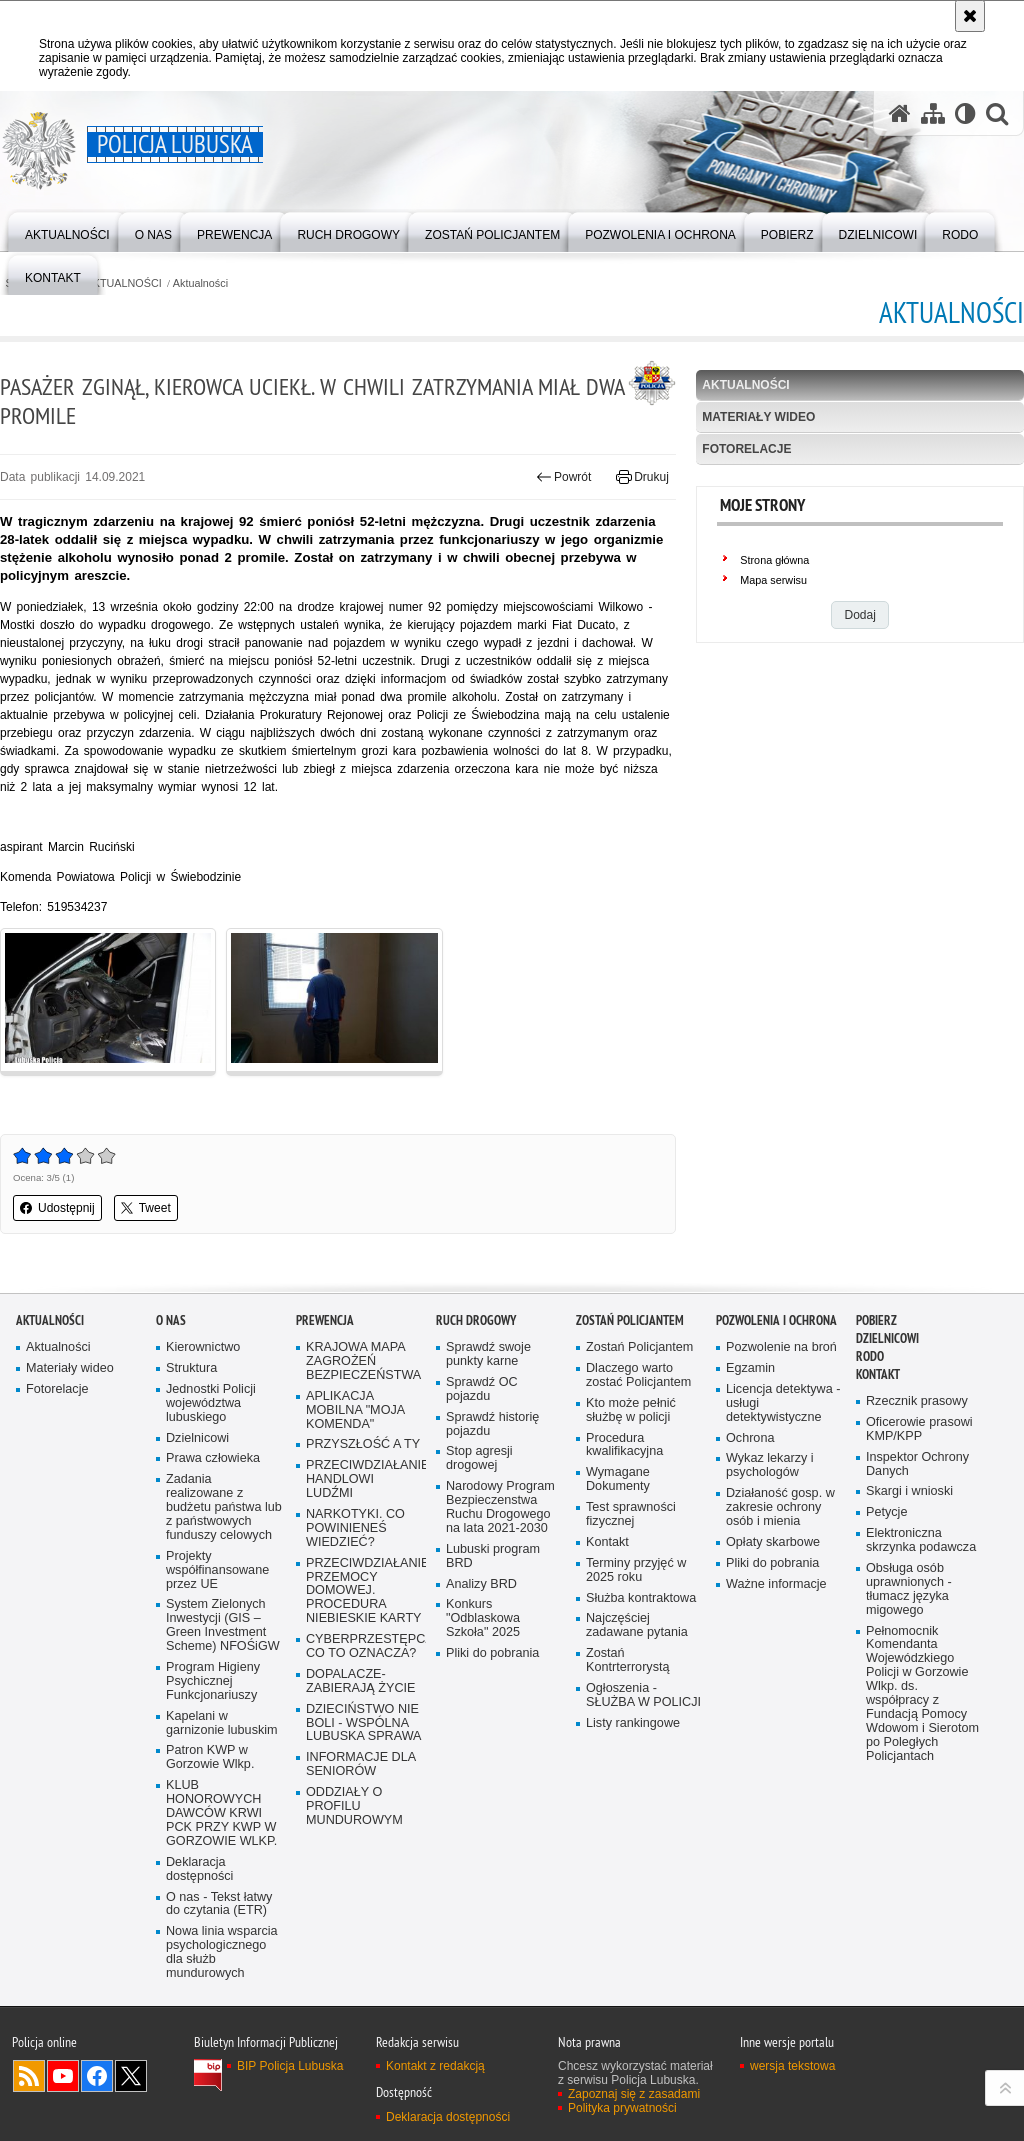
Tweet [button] (146, 1208)
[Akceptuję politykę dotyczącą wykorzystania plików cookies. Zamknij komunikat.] (970, 16)
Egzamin (750, 1368)
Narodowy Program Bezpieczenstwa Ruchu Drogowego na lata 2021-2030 (500, 1507)
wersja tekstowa (792, 2066)
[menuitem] (67, 230)
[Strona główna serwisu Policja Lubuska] (900, 113)
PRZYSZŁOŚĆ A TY (363, 1444)
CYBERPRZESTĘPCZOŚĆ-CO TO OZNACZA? (364, 1646)
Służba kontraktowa (641, 1598)
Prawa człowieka (213, 1458)
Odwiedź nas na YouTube (63, 2076)
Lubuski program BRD (493, 1556)
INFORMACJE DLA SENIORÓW (361, 1764)
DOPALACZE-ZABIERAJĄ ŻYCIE (360, 1681)
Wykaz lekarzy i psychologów (770, 1465)
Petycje (886, 1512)
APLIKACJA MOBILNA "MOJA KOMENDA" (355, 1410)
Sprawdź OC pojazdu (482, 1389)
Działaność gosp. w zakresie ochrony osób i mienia (780, 1507)
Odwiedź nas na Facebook (97, 2076)
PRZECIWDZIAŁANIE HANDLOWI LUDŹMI (364, 1479)
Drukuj (642, 477)
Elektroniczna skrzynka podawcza (921, 1540)
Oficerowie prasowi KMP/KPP (919, 1429)
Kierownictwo (203, 1347)
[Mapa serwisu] (933, 113)
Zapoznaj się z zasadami (634, 2094)
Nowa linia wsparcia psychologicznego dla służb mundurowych (222, 1952)
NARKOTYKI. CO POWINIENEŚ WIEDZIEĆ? (355, 1528)
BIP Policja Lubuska (290, 2066)
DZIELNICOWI (887, 1338)
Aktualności (200, 283)
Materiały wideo (758, 417)
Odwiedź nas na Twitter (131, 2076)
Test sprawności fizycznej (631, 1514)
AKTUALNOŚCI (124, 283)
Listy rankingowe (633, 1723)
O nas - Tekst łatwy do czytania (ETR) (219, 1904)
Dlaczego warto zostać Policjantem (638, 1375)
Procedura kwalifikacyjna (624, 1445)
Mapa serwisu (773, 580)
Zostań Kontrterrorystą (628, 1660)
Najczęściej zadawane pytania (637, 1625)
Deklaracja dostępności (199, 1869)
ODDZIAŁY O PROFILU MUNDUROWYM (354, 1806)
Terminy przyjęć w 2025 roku (636, 1570)
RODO (870, 1356)
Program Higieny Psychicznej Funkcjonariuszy (213, 1681)
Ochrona (750, 1438)
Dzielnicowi (197, 1438)
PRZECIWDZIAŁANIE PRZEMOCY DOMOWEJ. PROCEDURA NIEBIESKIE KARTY (364, 1591)
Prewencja (325, 1320)
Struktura (191, 1368)
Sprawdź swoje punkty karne (488, 1354)
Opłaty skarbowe (773, 1542)
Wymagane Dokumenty (618, 1479)
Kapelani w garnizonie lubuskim (222, 1723)
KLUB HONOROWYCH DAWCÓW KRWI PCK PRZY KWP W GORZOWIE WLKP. (221, 1813)
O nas (171, 1320)
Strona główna (774, 560)
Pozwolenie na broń (781, 1347)
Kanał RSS (29, 2076)
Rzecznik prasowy (917, 1401)
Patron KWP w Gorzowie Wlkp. (210, 1757)
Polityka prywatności (622, 2108)
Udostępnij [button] (57, 1208)
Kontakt (607, 1542)
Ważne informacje (776, 1584)
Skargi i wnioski (909, 1491)
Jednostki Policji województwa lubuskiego (211, 1403)
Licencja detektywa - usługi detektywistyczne (783, 1403)
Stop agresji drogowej (479, 1458)
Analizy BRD (481, 1584)
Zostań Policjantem (630, 1320)
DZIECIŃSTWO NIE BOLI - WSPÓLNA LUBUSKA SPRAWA (364, 1723)
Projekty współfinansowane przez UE (217, 1570)
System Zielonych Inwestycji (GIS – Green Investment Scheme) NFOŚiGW (223, 1625)
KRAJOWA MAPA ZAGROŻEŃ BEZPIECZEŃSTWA (363, 1361)
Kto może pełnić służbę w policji (631, 1410)
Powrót (564, 477)
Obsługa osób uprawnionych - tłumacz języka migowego (909, 1589)
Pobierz (876, 1320)
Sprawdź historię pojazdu (492, 1424)
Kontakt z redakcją (435, 2066)
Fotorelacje (746, 449)
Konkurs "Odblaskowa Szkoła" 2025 (483, 1618)
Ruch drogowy (476, 1320)
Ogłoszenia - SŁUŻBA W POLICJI (643, 1695)
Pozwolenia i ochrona (776, 1320)
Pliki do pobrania (492, 1653)
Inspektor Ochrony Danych (917, 1464)
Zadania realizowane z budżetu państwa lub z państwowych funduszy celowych (224, 1507)
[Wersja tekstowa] (965, 113)
